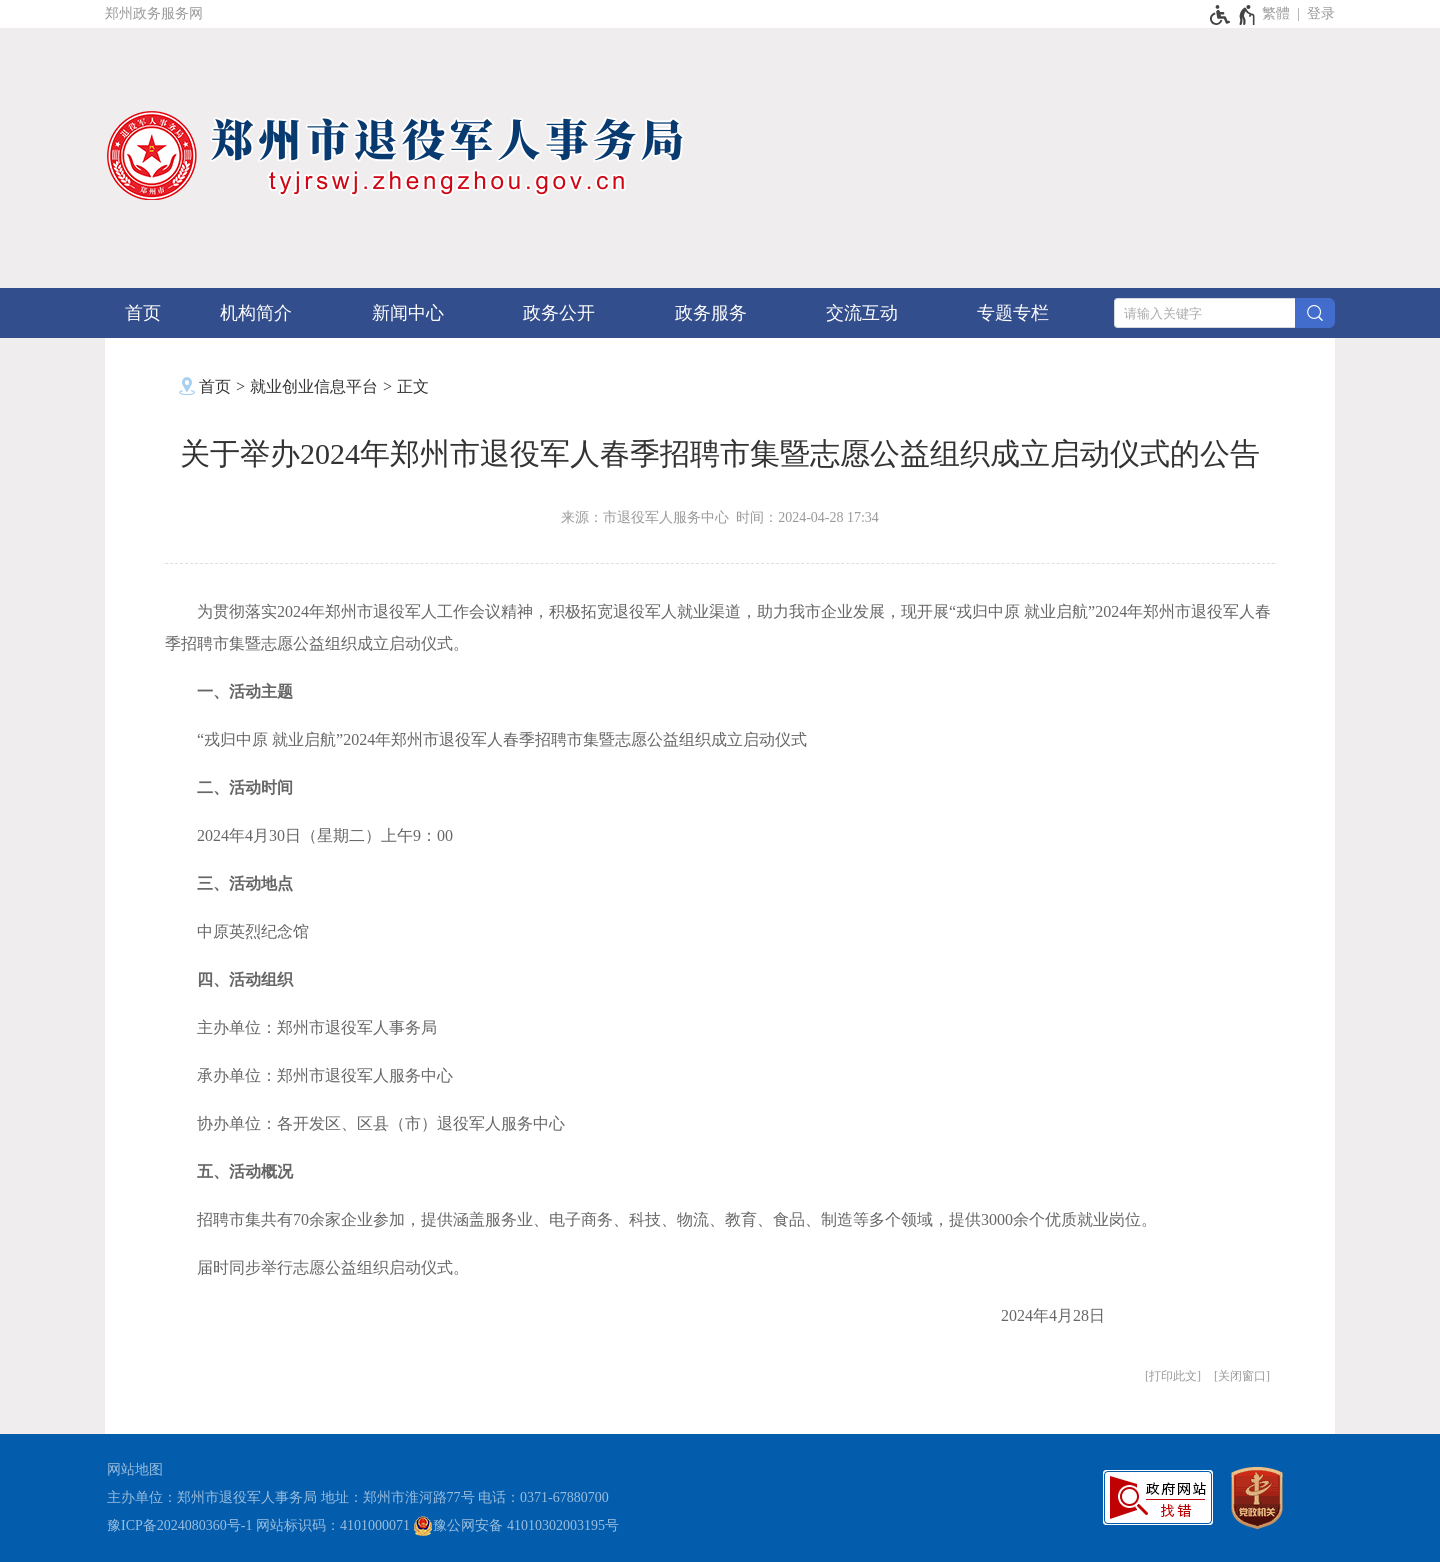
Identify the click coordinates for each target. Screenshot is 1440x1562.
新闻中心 (408, 313)
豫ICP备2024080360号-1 (179, 1525)
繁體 (1276, 13)
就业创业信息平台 (314, 386)
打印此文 (1173, 1376)
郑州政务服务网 (154, 13)
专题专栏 (1013, 313)
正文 (413, 386)
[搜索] (1315, 313)
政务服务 (711, 313)
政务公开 (559, 313)
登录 (1321, 13)
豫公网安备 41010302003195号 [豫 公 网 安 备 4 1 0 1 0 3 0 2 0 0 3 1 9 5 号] (516, 1526)
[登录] (1321, 14)
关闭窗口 (1242, 1376)
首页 (143, 313)
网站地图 (135, 1469)
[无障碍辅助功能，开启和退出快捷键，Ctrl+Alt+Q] (1233, 15)
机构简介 (256, 313)
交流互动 (862, 313)
